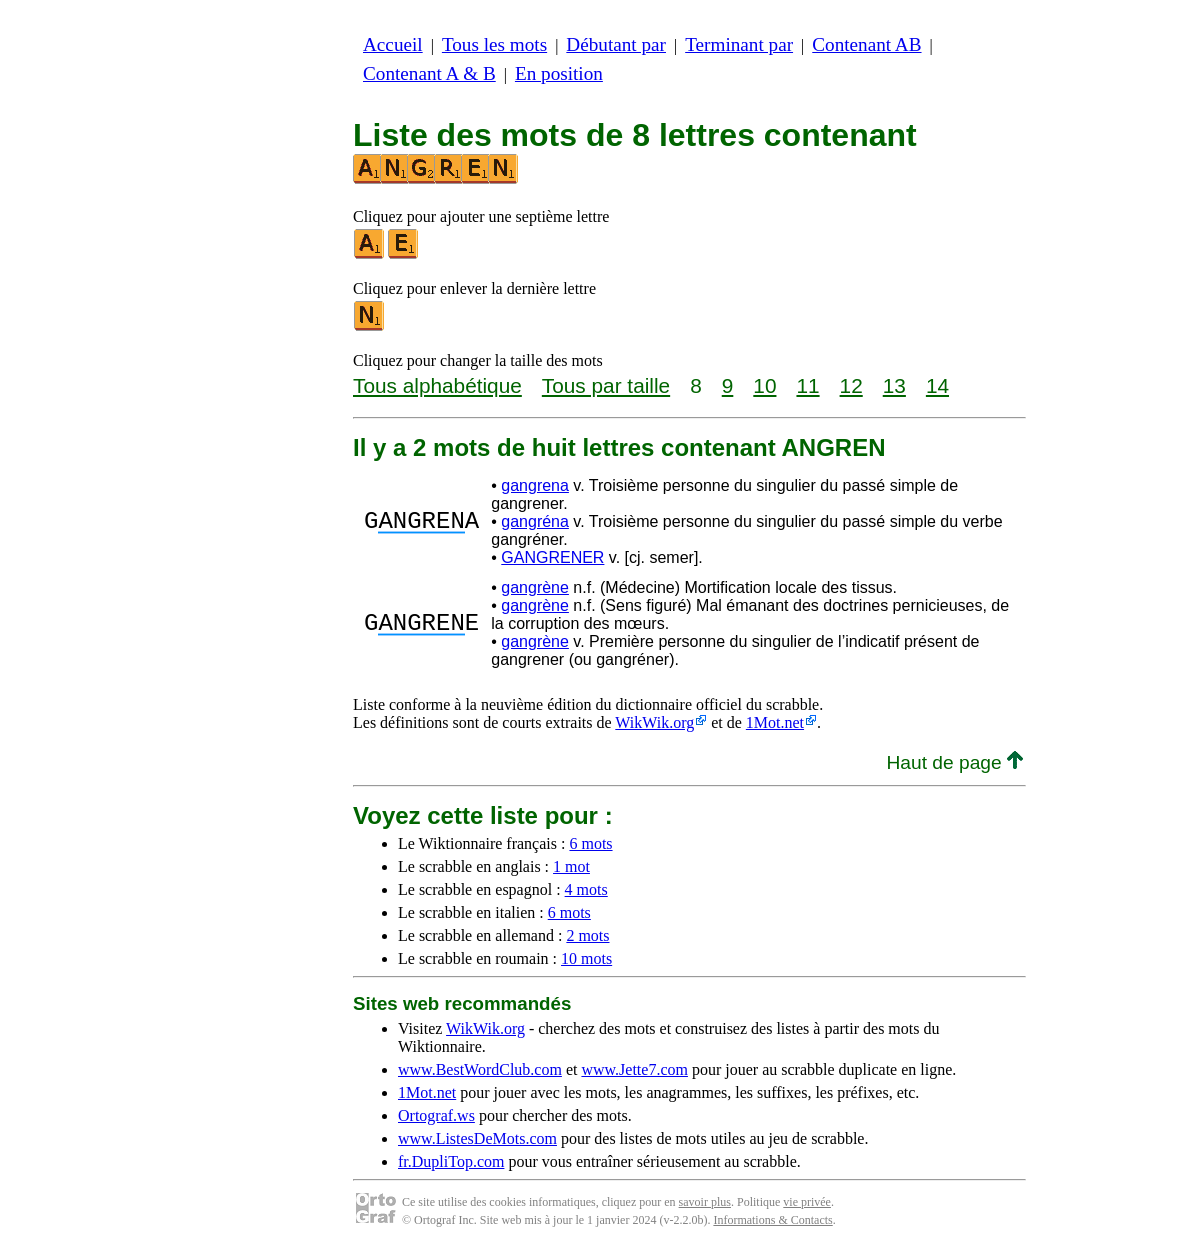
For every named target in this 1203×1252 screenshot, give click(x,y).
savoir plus (705, 1202)
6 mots (590, 843)
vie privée (807, 1202)
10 (764, 385)
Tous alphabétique (437, 385)
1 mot (571, 866)
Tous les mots (494, 44)
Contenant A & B (429, 73)
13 (894, 385)
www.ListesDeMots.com (477, 1138)
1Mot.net (775, 722)
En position (559, 73)
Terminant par (739, 44)
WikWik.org (654, 722)
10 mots (586, 958)
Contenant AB (866, 44)
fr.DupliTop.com (451, 1161)
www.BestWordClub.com (480, 1069)
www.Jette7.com (634, 1069)
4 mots (586, 889)
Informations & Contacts (772, 1220)
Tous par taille (606, 385)
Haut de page (954, 762)
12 (851, 385)
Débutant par (616, 44)
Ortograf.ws (436, 1115)
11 (807, 385)
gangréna (535, 521)
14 (937, 385)
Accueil (393, 44)
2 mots (587, 935)
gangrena (535, 485)
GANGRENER (552, 557)
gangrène (535, 587)
